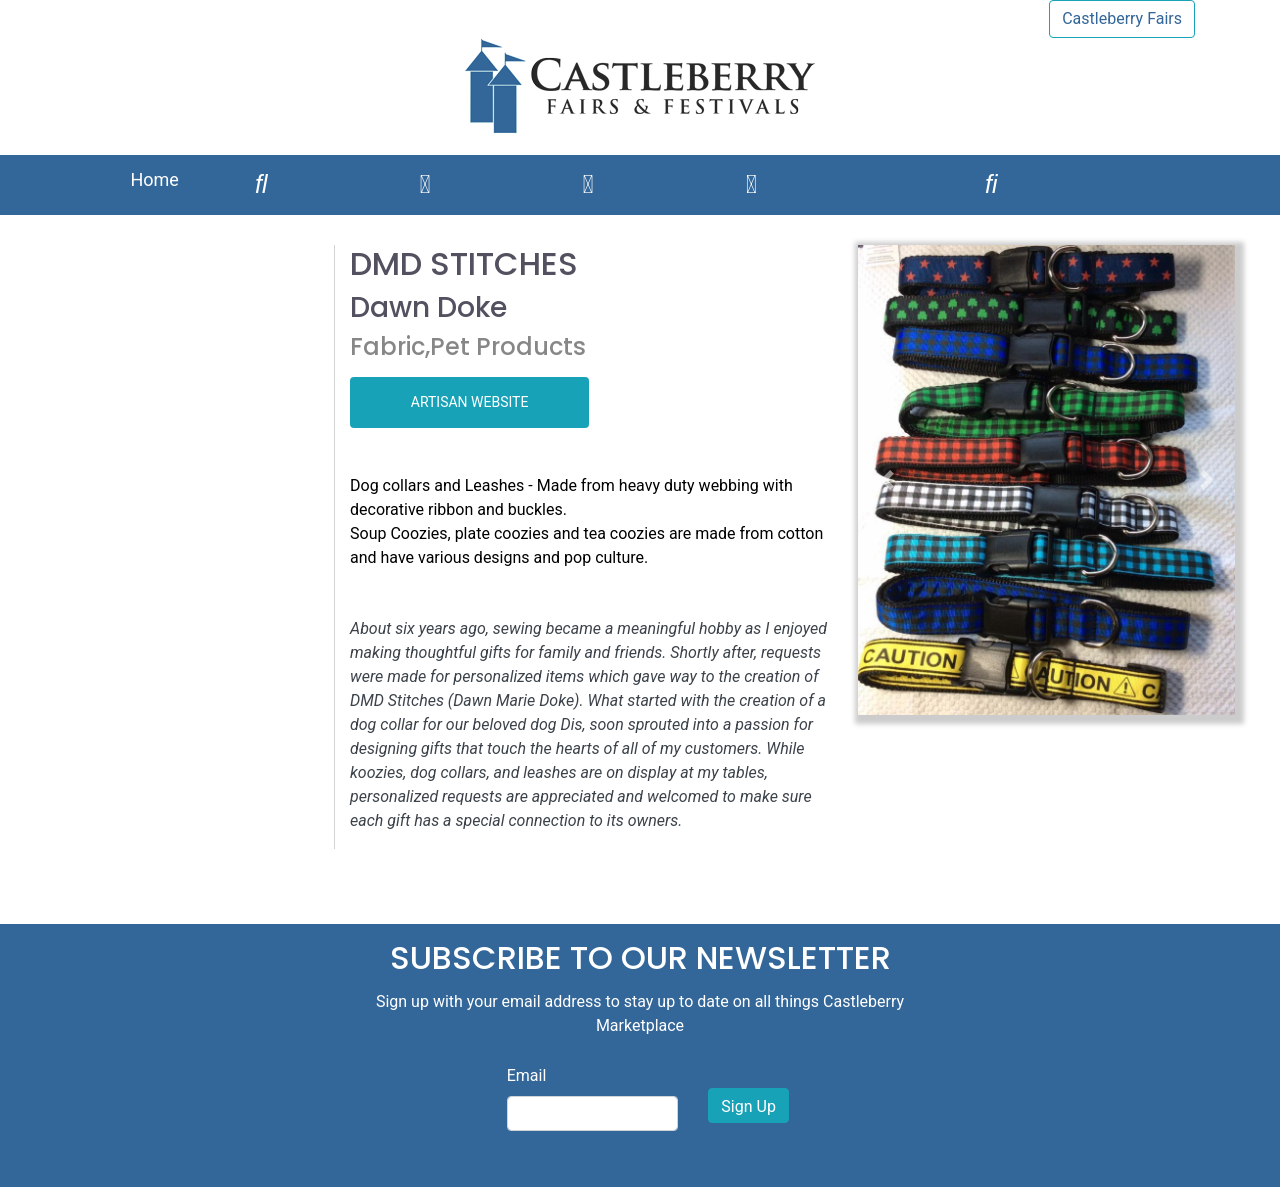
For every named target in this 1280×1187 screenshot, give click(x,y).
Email (527, 1075)
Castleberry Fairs (1122, 18)
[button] (886, 480)
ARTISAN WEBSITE (470, 402)
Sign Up (748, 1106)
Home (154, 179)
